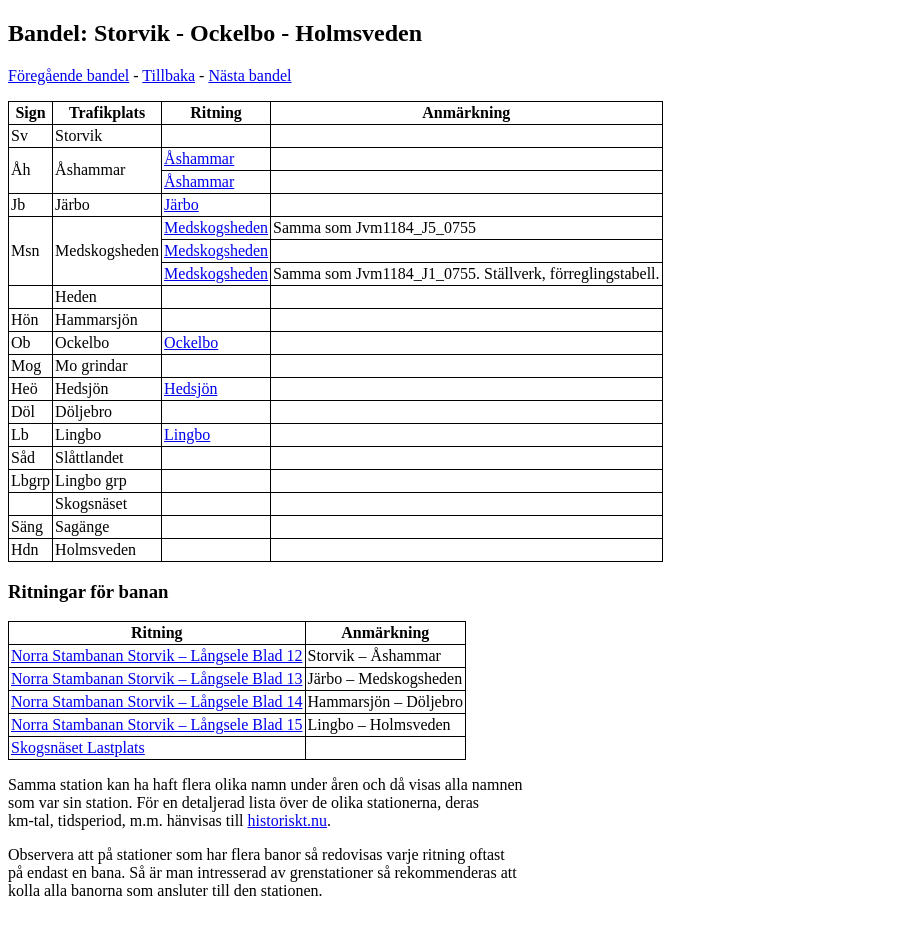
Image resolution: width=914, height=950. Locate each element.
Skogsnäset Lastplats (78, 747)
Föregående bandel (68, 75)
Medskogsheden (216, 227)
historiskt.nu (288, 820)
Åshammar (199, 158)
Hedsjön (190, 388)
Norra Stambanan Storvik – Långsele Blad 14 (157, 701)
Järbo (181, 204)
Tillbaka (168, 75)
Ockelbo (191, 342)
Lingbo (187, 434)
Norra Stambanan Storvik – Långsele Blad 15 (157, 724)
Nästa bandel (249, 75)
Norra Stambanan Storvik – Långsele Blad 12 (157, 655)
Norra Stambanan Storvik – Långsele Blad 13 (157, 678)
